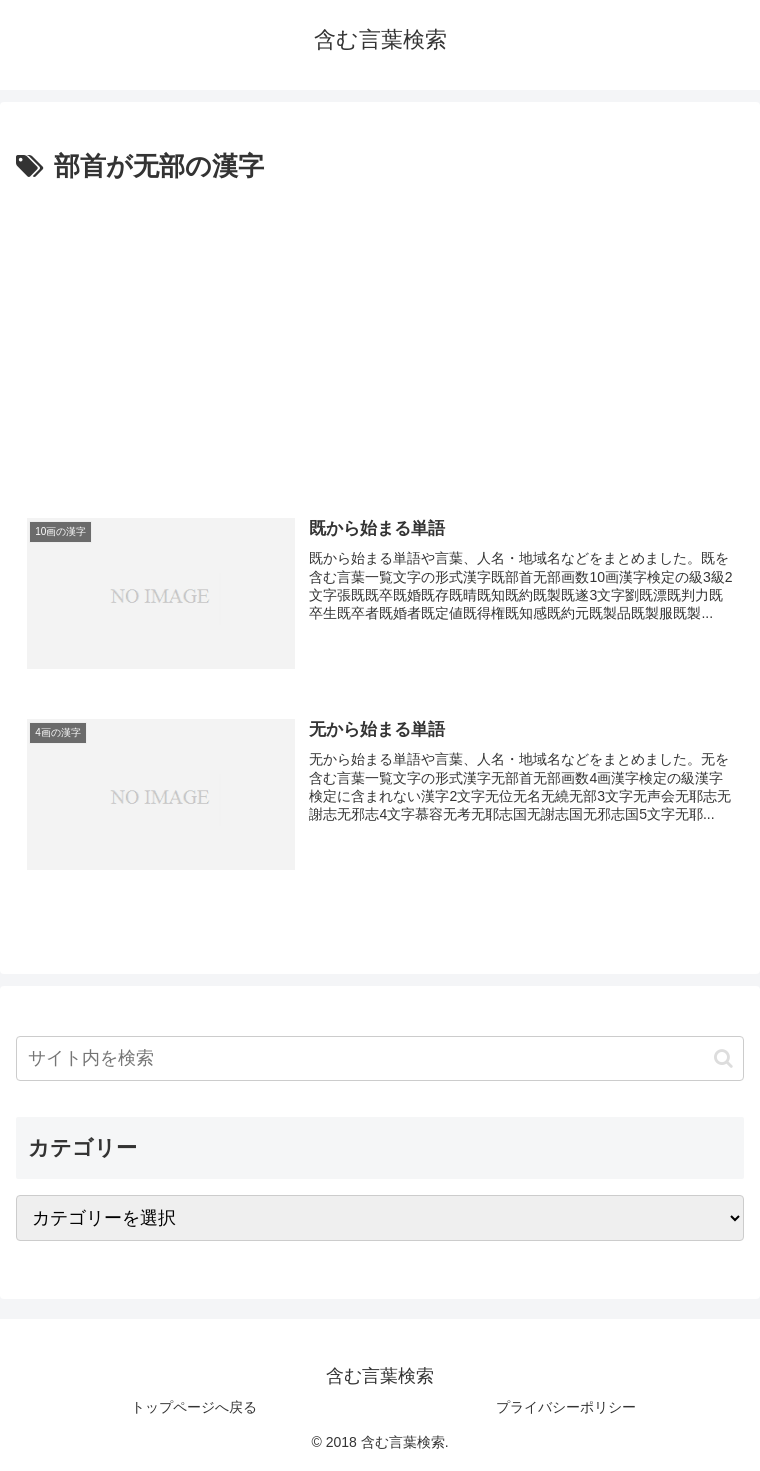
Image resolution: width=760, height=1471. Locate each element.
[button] (723, 1058)
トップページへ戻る (194, 1407)
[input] (380, 1058)
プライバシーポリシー (566, 1407)
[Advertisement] (380, 339)
